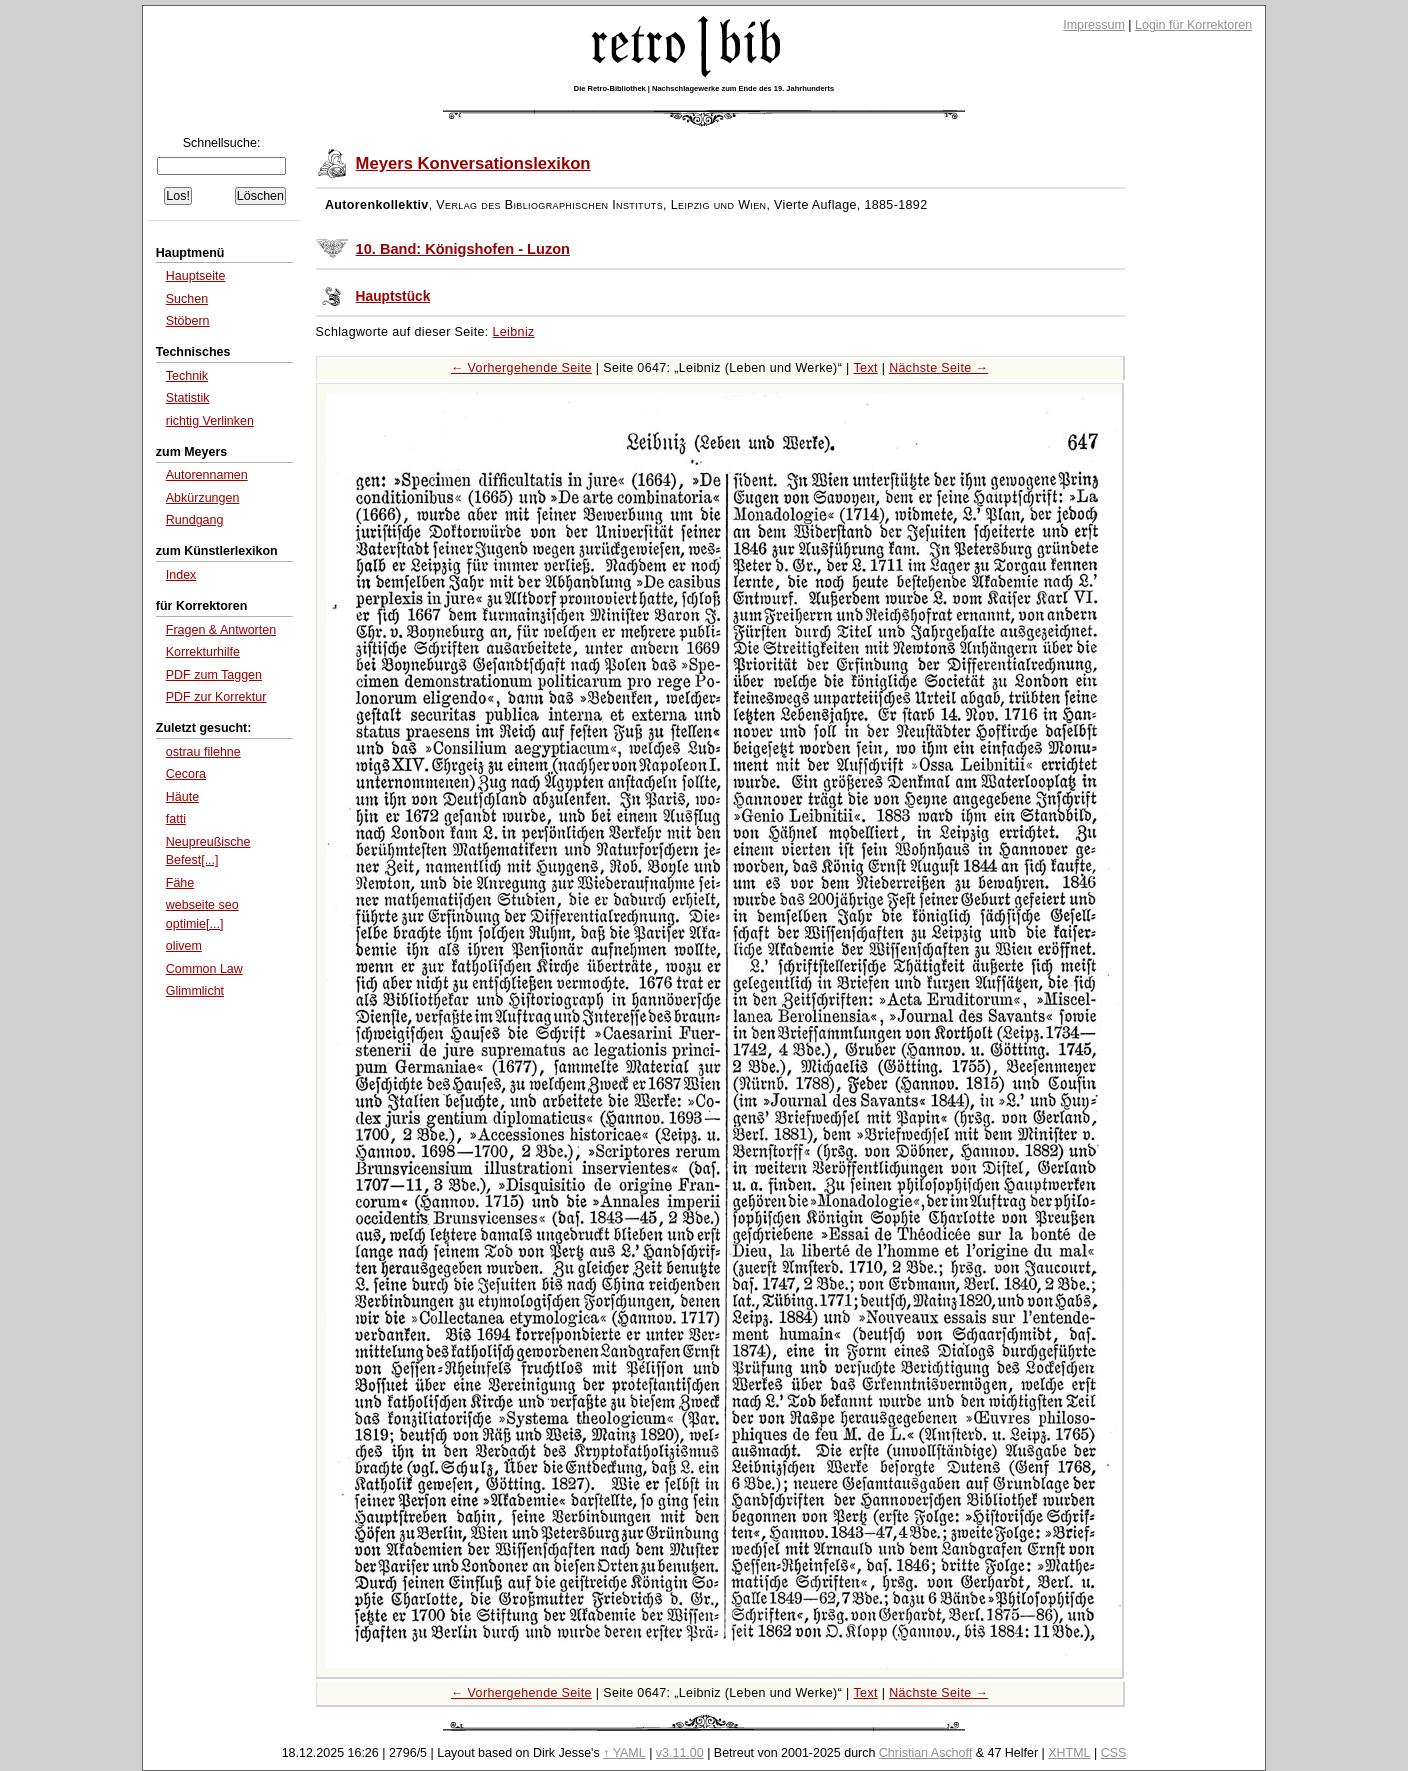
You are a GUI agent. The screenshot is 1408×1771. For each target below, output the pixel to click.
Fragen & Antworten (221, 630)
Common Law (204, 969)
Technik (187, 376)
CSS (1114, 1753)
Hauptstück (393, 296)
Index (181, 575)
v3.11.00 (680, 1753)
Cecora (186, 774)
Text (865, 368)
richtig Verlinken (210, 421)
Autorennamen (207, 475)
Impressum (1094, 25)
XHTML (1069, 1753)
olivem (184, 946)
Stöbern (188, 321)
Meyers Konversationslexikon (473, 163)
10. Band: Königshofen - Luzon (463, 249)
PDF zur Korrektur (216, 697)
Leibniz (514, 332)
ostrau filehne (203, 752)
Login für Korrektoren (1193, 25)
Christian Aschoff (925, 1753)
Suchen (187, 299)
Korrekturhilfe (203, 652)
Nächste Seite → (938, 368)
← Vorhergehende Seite (521, 368)
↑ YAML (624, 1753)
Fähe (180, 883)
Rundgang (195, 520)
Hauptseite (196, 276)
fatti (176, 819)
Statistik (188, 398)
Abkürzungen (203, 498)
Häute (182, 797)
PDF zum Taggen (214, 675)
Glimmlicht (195, 991)
